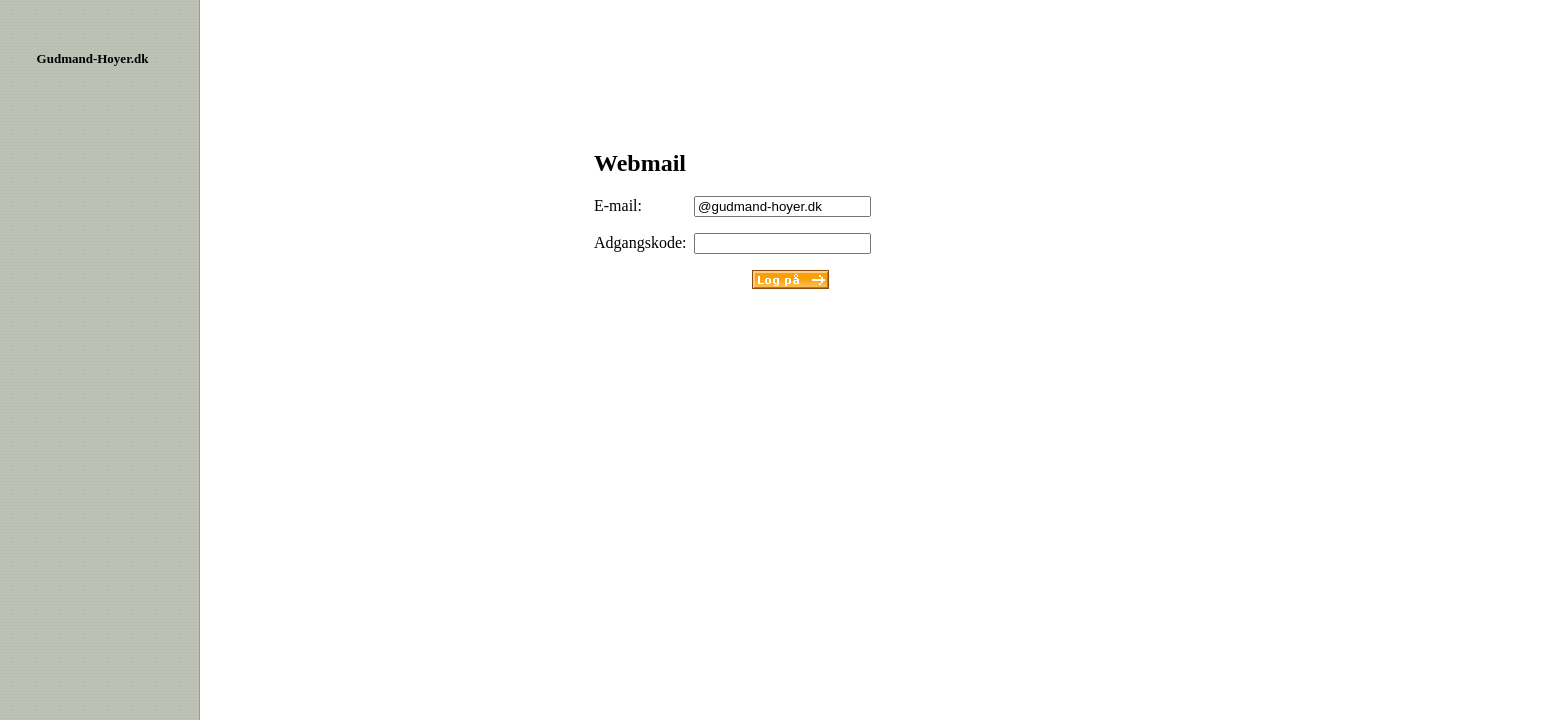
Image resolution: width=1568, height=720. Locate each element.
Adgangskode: (640, 242)
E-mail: (618, 205)
